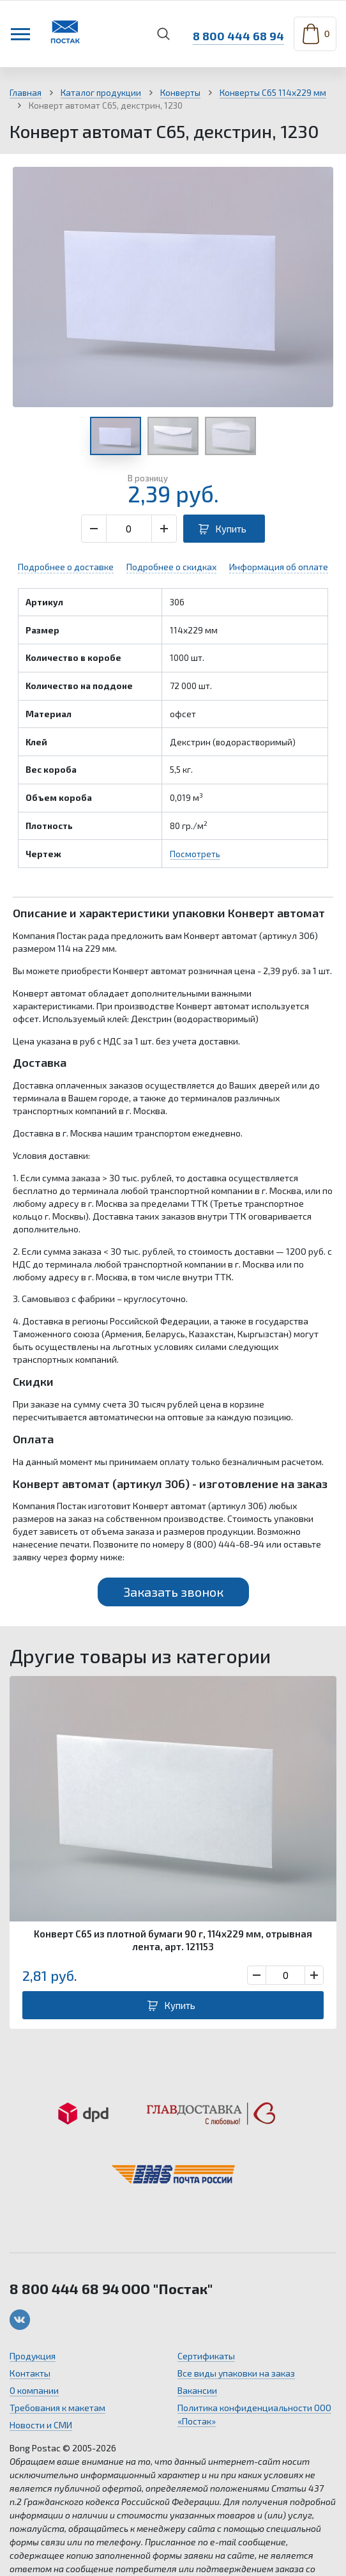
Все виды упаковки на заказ (236, 2373)
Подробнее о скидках (171, 567)
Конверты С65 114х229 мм (273, 93)
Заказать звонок (173, 1591)
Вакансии (197, 2390)
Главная (25, 93)
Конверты (180, 93)
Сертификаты (206, 2355)
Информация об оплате (278, 567)
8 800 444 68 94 (235, 34)
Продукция (33, 2355)
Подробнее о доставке (66, 567)
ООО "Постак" (167, 2288)
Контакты (30, 2373)
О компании (34, 2390)
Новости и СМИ (41, 2424)
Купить (230, 528)
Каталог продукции (101, 93)
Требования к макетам (57, 2407)
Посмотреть (195, 854)
